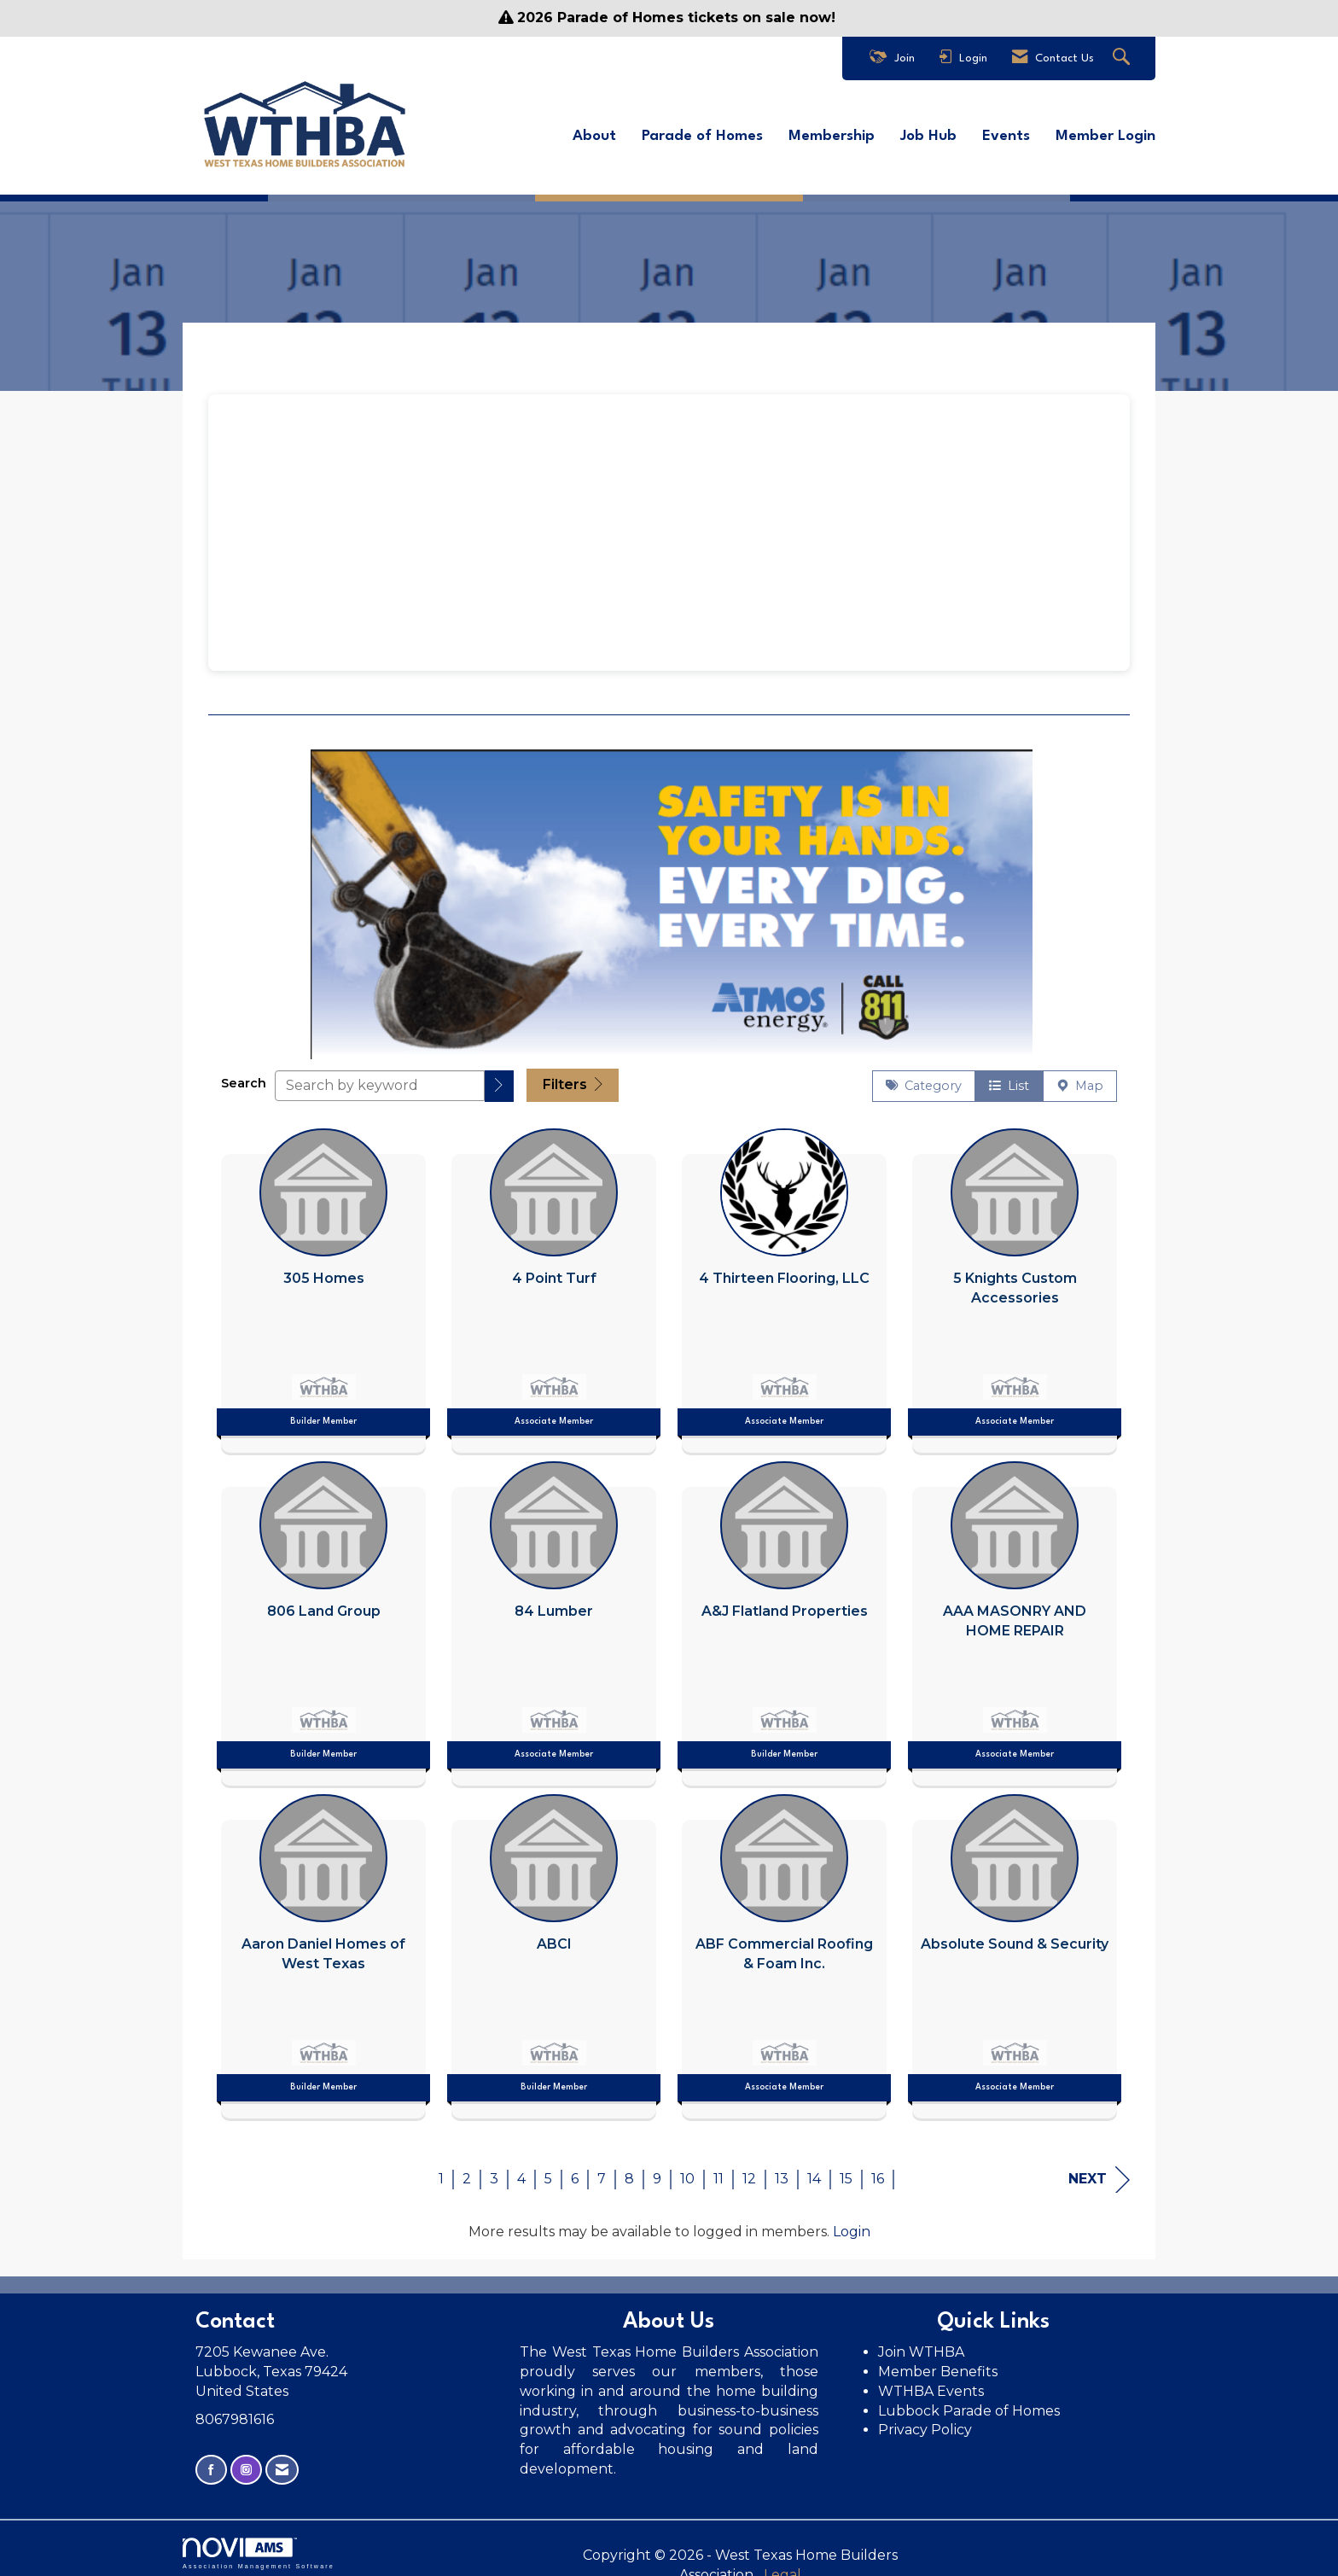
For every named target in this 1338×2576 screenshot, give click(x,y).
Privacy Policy (926, 2422)
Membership (831, 132)
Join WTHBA (921, 2343)
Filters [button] (572, 1077)
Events (1006, 132)
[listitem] (323, 1277)
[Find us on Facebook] (211, 2462)
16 (877, 2170)
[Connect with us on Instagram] (246, 2462)
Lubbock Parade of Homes (969, 2402)
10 (687, 2170)
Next (1099, 2171)
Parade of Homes (702, 132)
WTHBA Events (931, 2383)
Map (1079, 1078)
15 (846, 2170)
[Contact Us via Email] (282, 2462)
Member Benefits (938, 2363)
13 (781, 2170)
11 (718, 2170)
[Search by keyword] (380, 1077)
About (594, 132)
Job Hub (928, 132)
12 (749, 2170)
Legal (856, 2546)
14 (814, 2170)
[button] (499, 1077)
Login (851, 2223)
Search (243, 1075)
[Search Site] (1123, 58)
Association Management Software (258, 2545)
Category (924, 1078)
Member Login (1105, 132)
